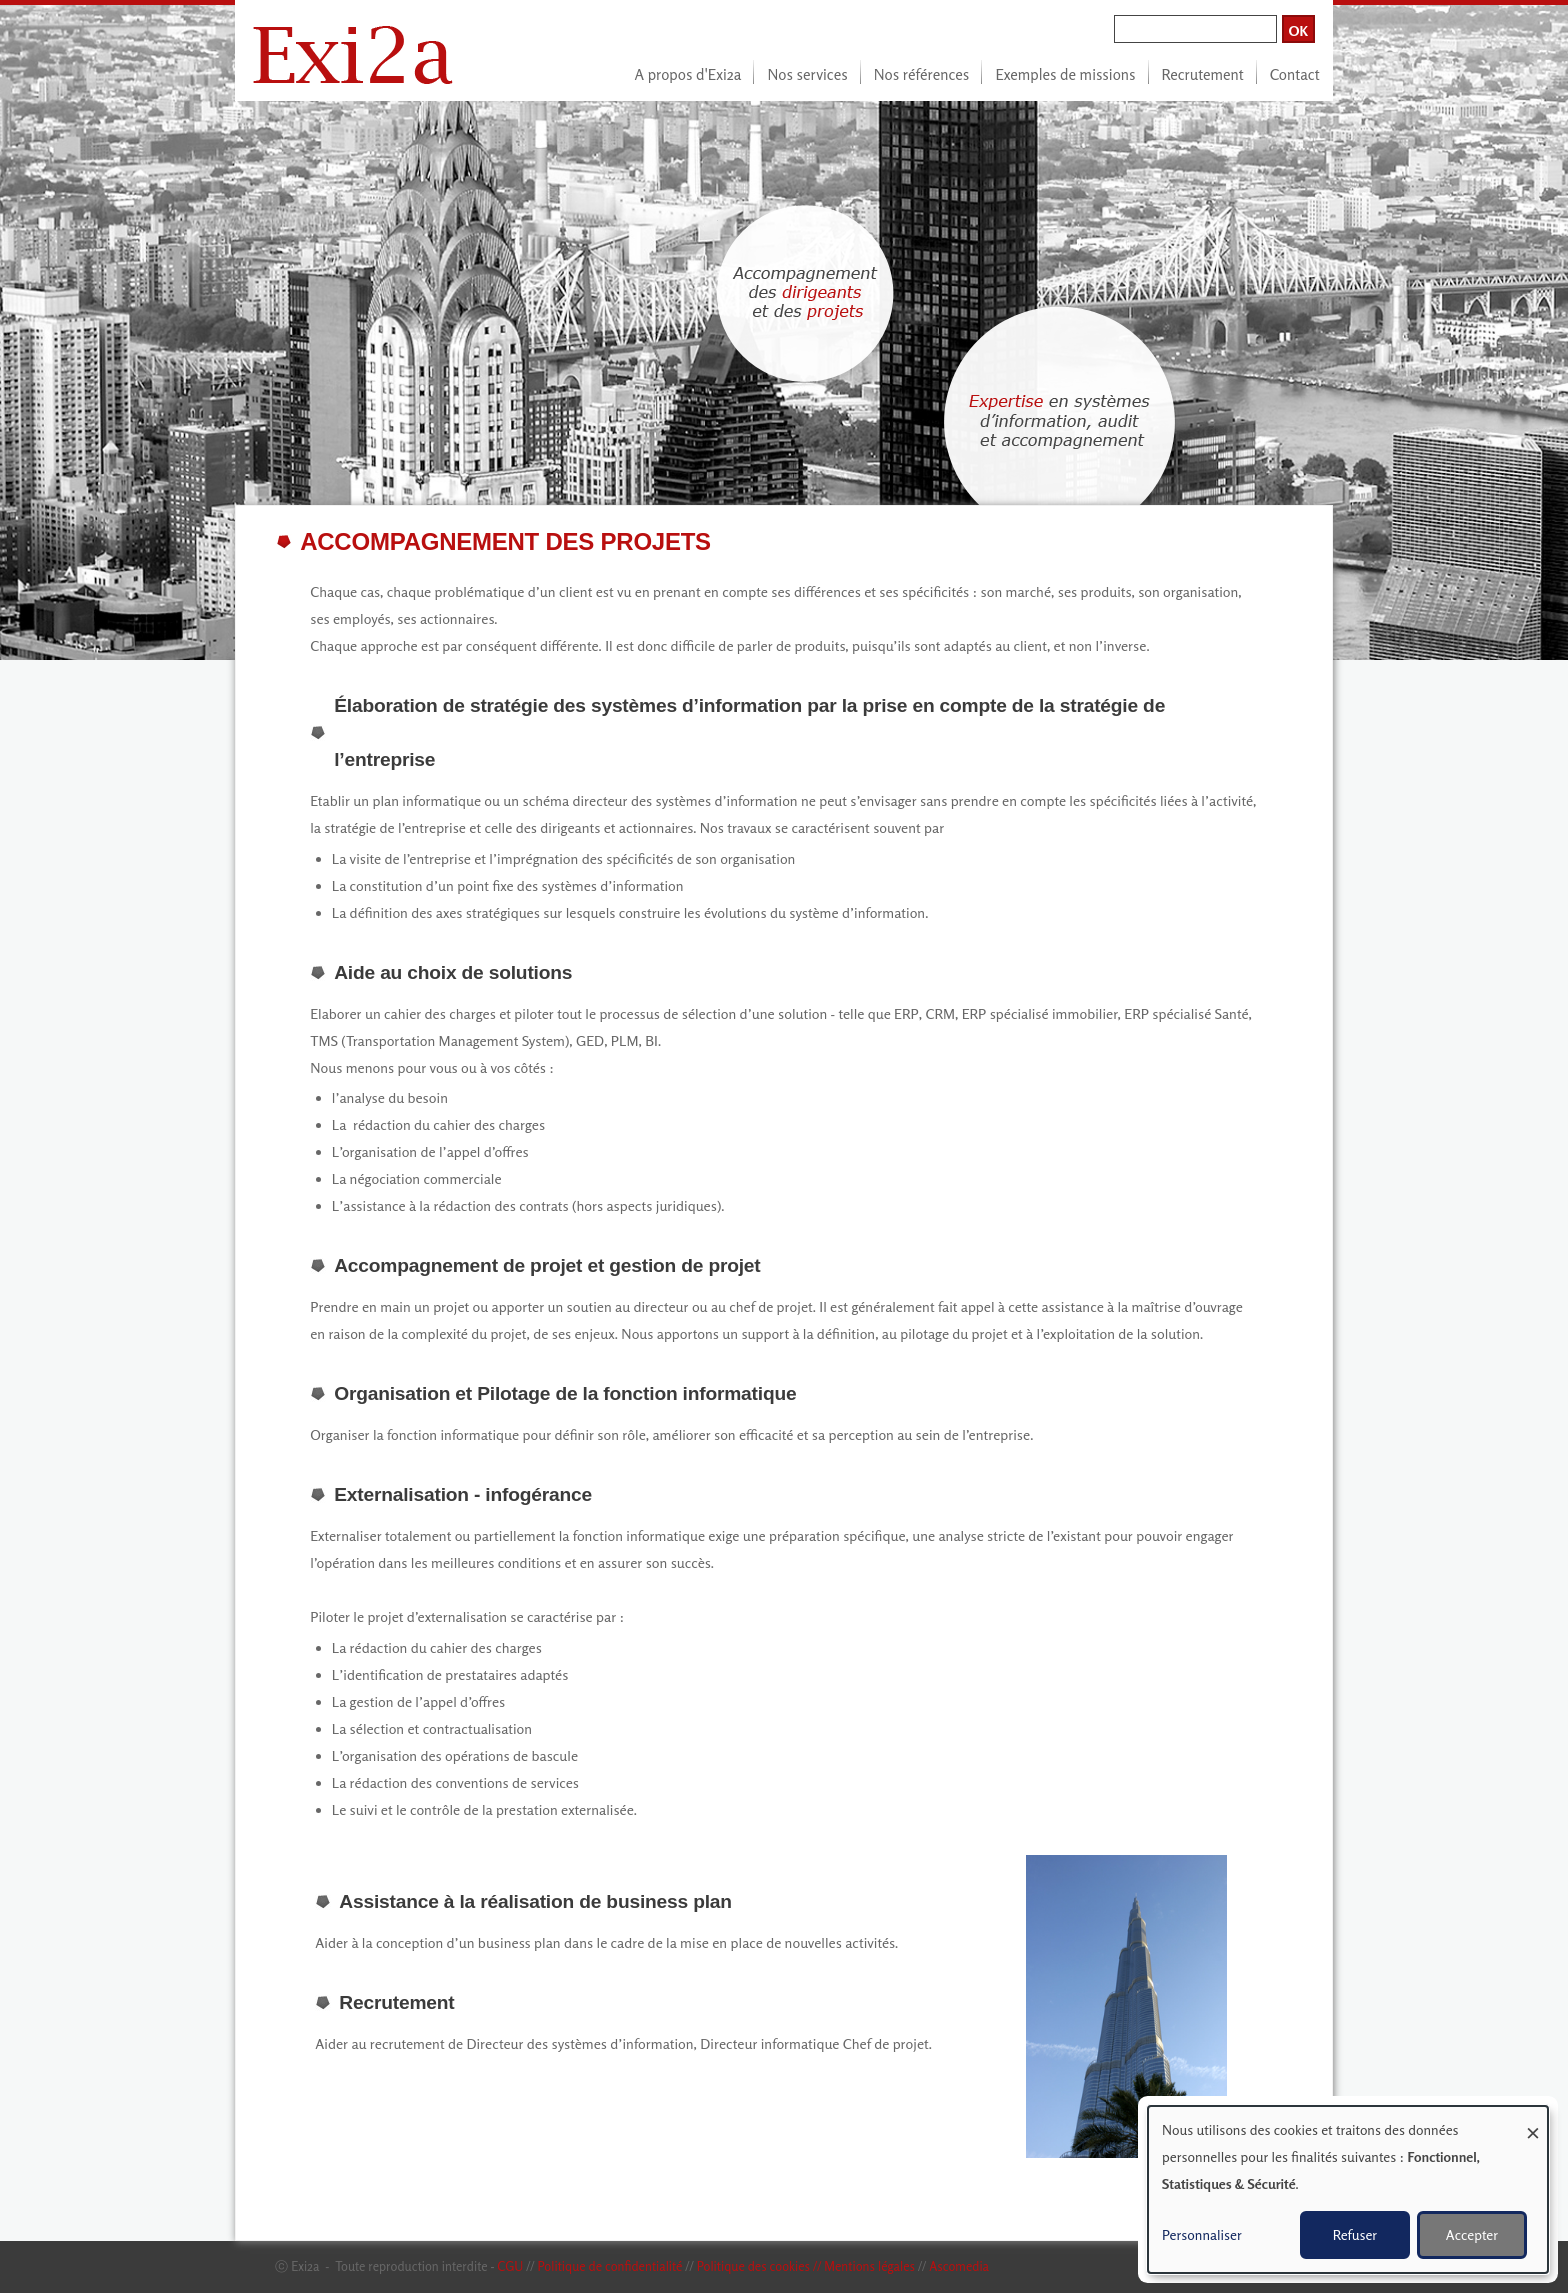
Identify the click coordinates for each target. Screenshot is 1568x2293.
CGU (510, 2266)
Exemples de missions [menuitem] (1065, 74)
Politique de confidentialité (609, 2266)
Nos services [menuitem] (807, 74)
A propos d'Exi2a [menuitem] (688, 74)
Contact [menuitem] (1295, 74)
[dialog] (1348, 2189)
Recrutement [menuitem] (1203, 74)
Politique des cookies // (761, 2266)
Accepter (1472, 2234)
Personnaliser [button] (1202, 2234)
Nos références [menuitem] (922, 74)
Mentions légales (869, 2266)
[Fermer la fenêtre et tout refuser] (1533, 2118)
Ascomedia (959, 2266)
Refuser (1355, 2234)
